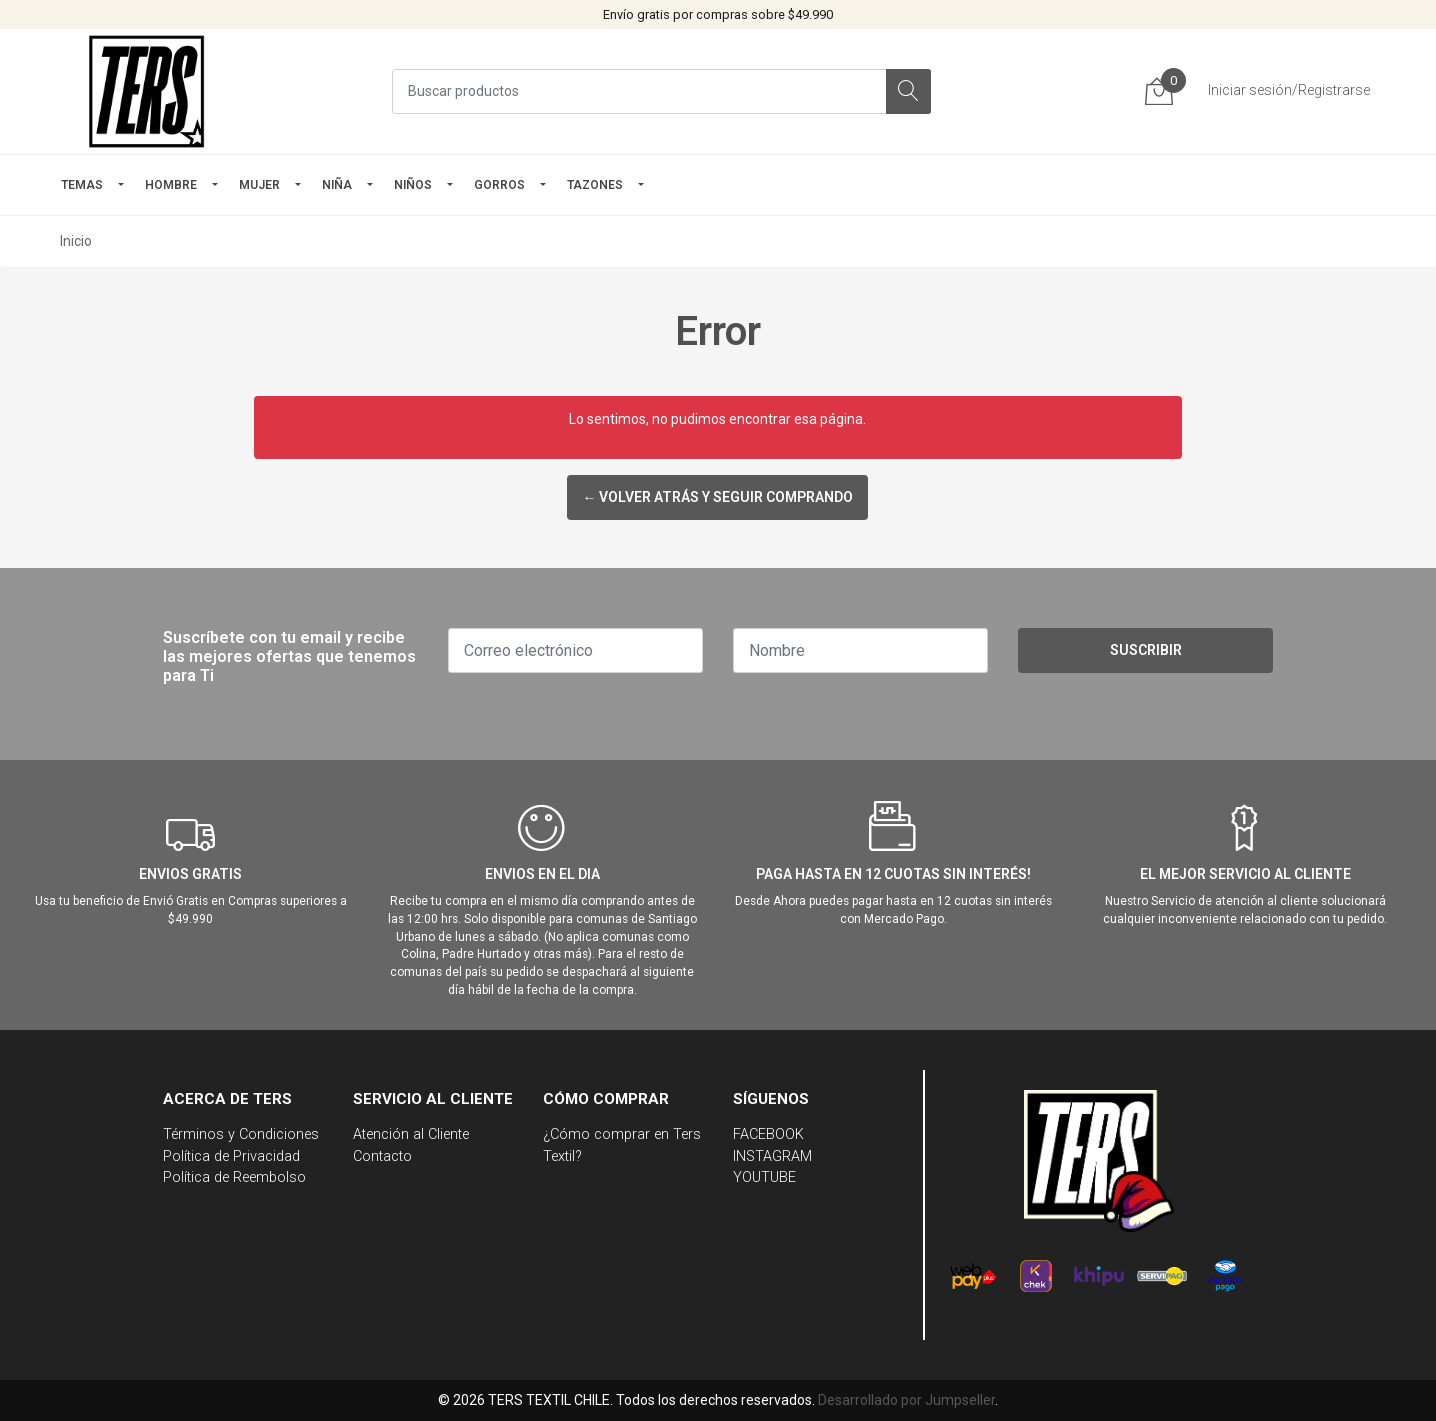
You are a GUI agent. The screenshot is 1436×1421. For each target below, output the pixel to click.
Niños (413, 185)
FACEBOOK (768, 1134)
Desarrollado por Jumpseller (906, 1400)
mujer (259, 185)
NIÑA (337, 185)
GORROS (499, 185)
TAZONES (595, 185)
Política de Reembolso (234, 1177)
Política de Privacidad (231, 1156)
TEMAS (82, 185)
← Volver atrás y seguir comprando (717, 497)
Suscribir (1146, 650)
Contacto (382, 1156)
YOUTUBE (764, 1177)
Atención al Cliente (411, 1134)
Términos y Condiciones (241, 1134)
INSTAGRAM (772, 1156)
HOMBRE (171, 185)
